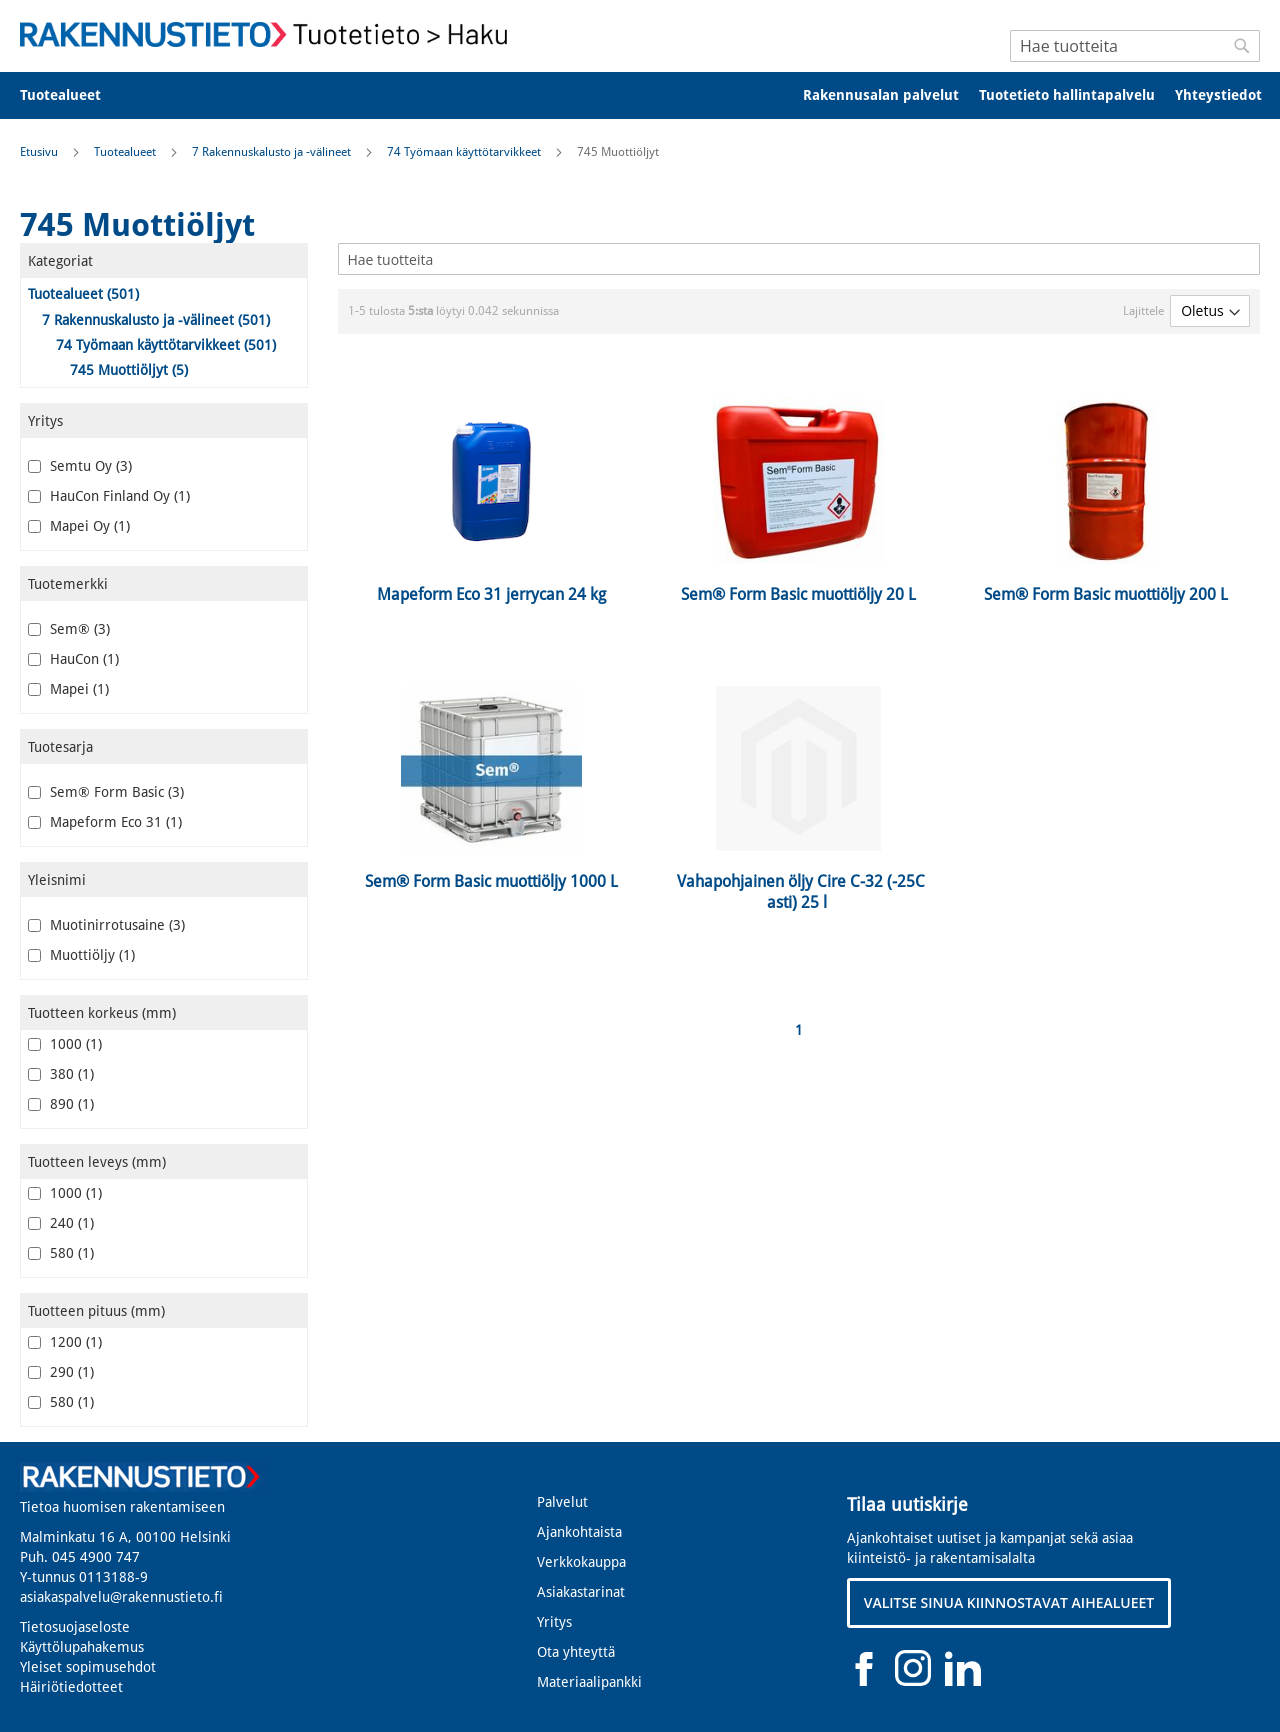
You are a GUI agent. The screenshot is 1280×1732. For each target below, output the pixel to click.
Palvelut (562, 1502)
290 (61, 1372)
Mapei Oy (79, 526)
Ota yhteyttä (576, 1652)
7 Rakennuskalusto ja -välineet (273, 152)
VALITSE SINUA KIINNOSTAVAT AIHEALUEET (1009, 1602)
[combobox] (1135, 46)
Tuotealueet (126, 152)
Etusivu (40, 152)
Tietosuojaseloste (75, 1627)
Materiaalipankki (589, 1682)
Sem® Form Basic (106, 792)
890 (61, 1104)
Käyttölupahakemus (82, 1647)
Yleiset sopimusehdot (88, 1667)
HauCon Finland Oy (109, 496)
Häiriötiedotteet (71, 1687)
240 (61, 1223)
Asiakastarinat (581, 1592)
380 (61, 1074)
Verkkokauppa (581, 1562)
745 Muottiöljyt (129, 370)
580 (61, 1253)
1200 (65, 1342)
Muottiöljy (81, 955)
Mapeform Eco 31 (105, 822)
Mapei (68, 689)
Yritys (554, 1622)
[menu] (640, 95)
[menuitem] (73, 95)
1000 (65, 1044)
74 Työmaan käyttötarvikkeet (465, 152)
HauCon (73, 659)
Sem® (69, 629)
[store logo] (270, 34)
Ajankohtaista (579, 1532)
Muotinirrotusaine (106, 925)
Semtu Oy (80, 466)
